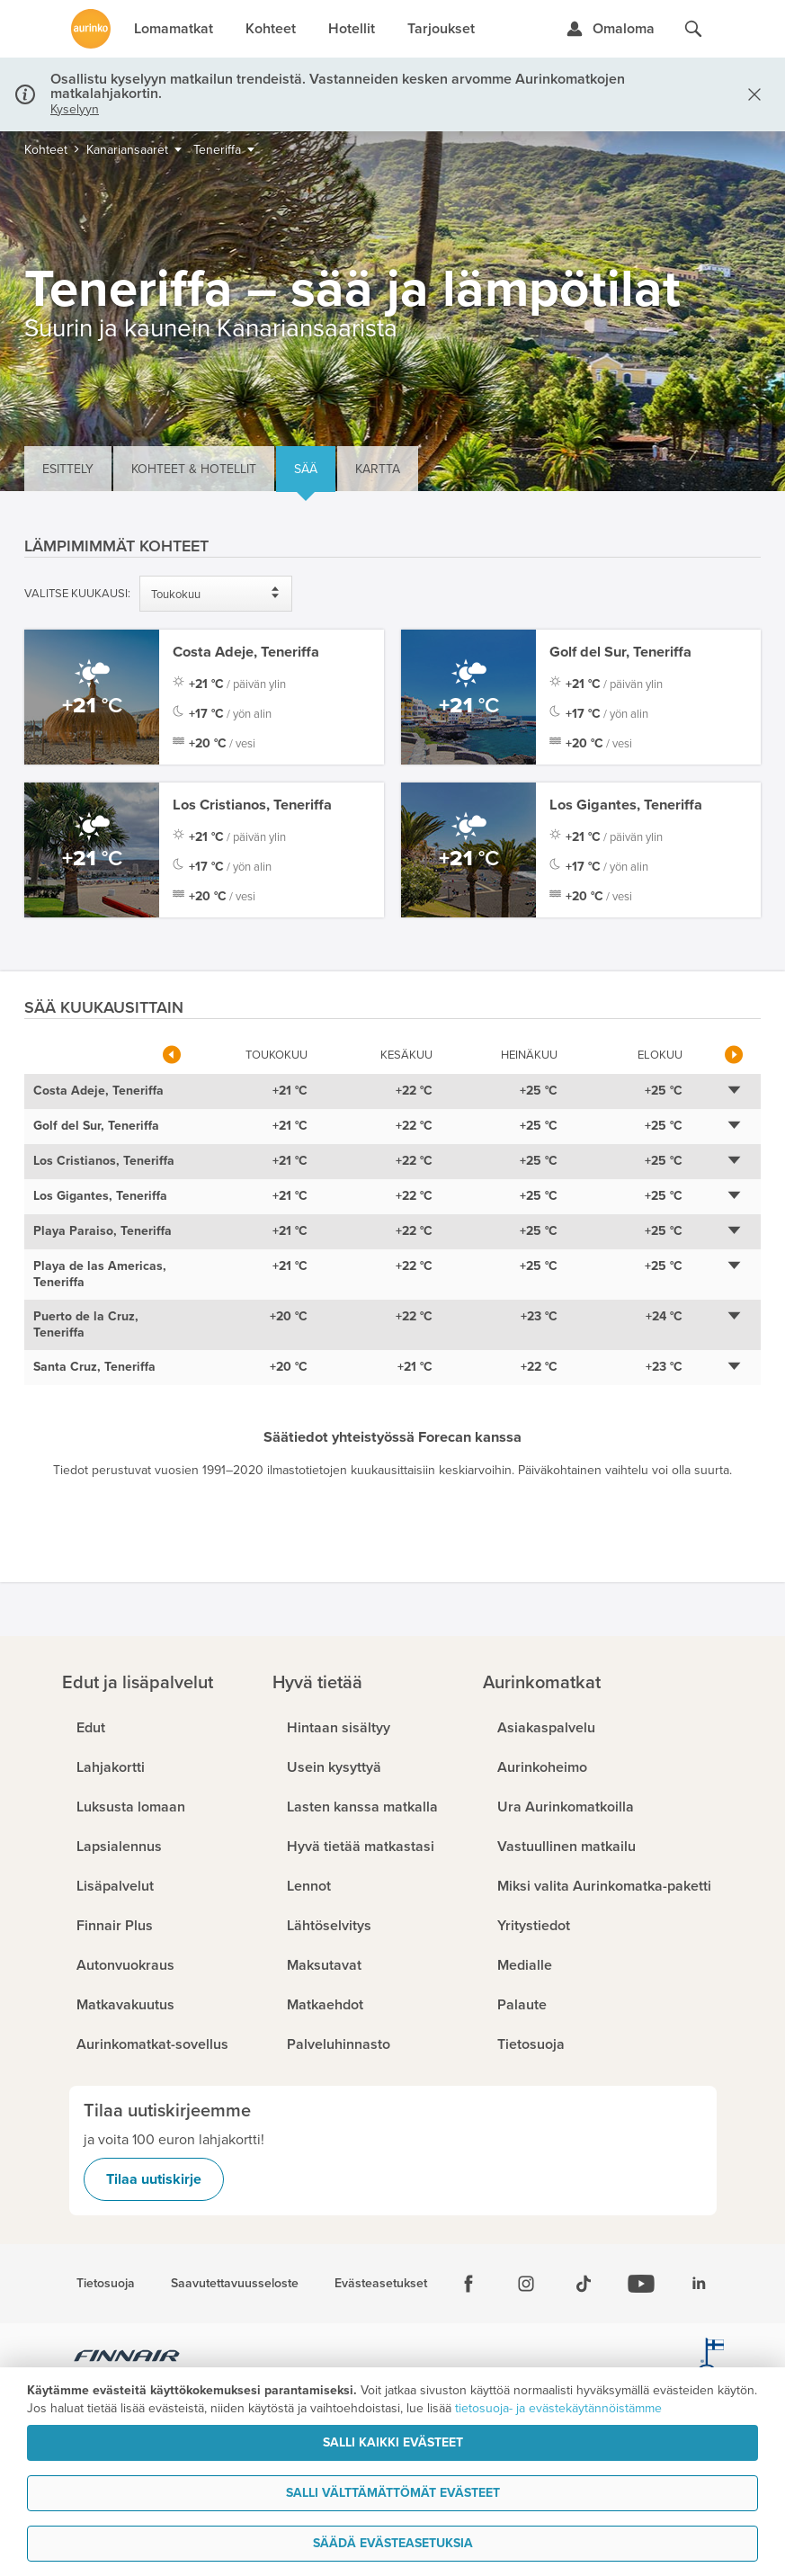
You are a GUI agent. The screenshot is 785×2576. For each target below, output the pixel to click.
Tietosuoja (105, 2283)
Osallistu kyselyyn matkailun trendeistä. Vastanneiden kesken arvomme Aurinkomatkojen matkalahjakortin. (337, 86)
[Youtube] (641, 2283)
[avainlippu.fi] (711, 2358)
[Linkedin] (698, 2283)
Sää (305, 469)
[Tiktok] (583, 2283)
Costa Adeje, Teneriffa (246, 652)
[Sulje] (751, 94)
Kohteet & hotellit (193, 469)
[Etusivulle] (91, 29)
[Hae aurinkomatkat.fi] (693, 28)
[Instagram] (526, 2283)
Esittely (68, 469)
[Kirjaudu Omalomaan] (610, 28)
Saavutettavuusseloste (235, 2283)
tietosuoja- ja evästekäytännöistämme (558, 2408)
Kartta (377, 469)
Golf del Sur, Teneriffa (620, 652)
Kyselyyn (74, 110)
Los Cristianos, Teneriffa (252, 805)
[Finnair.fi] (127, 2358)
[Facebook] (468, 2283)
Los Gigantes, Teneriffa (625, 805)
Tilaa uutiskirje (153, 2179)
